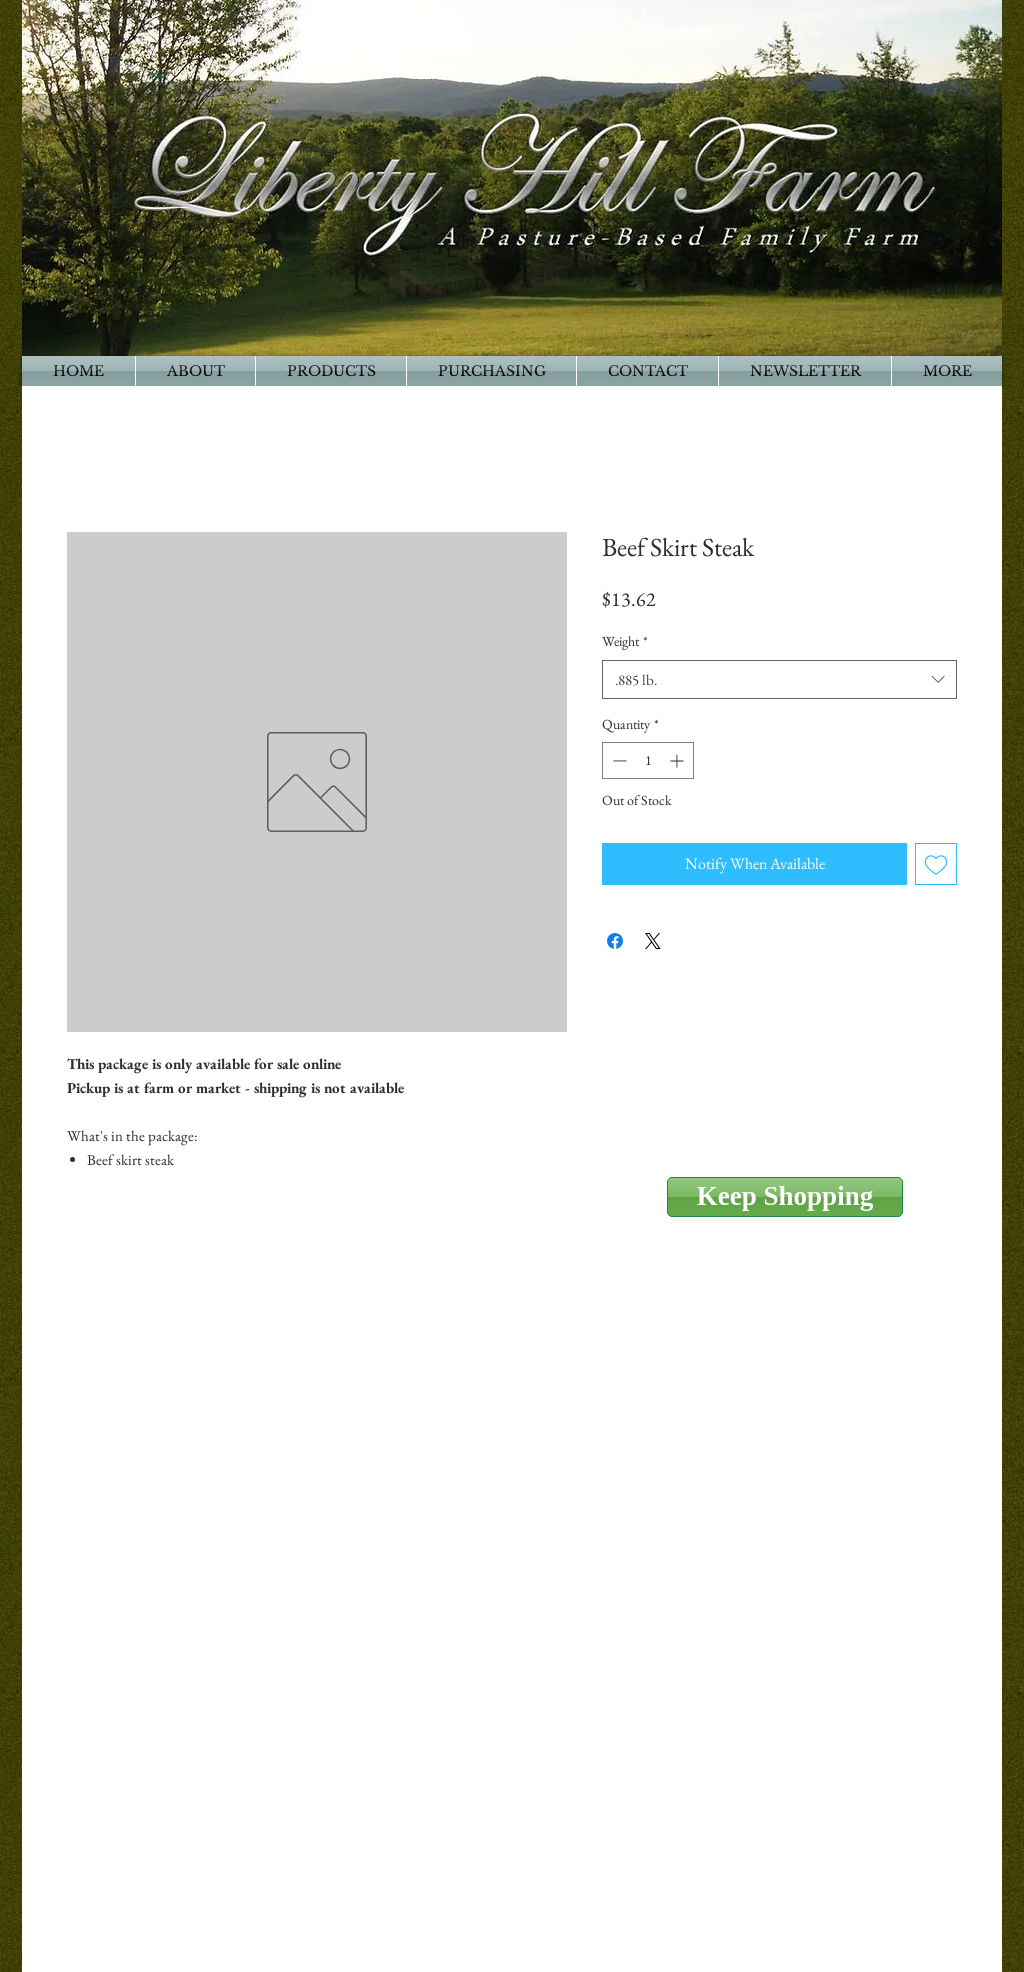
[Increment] (678, 760)
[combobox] (779, 679)
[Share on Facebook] (615, 941)
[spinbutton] (648, 760)
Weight (625, 641)
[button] (947, 371)
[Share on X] (653, 941)
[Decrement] (617, 760)
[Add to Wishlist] (936, 864)
